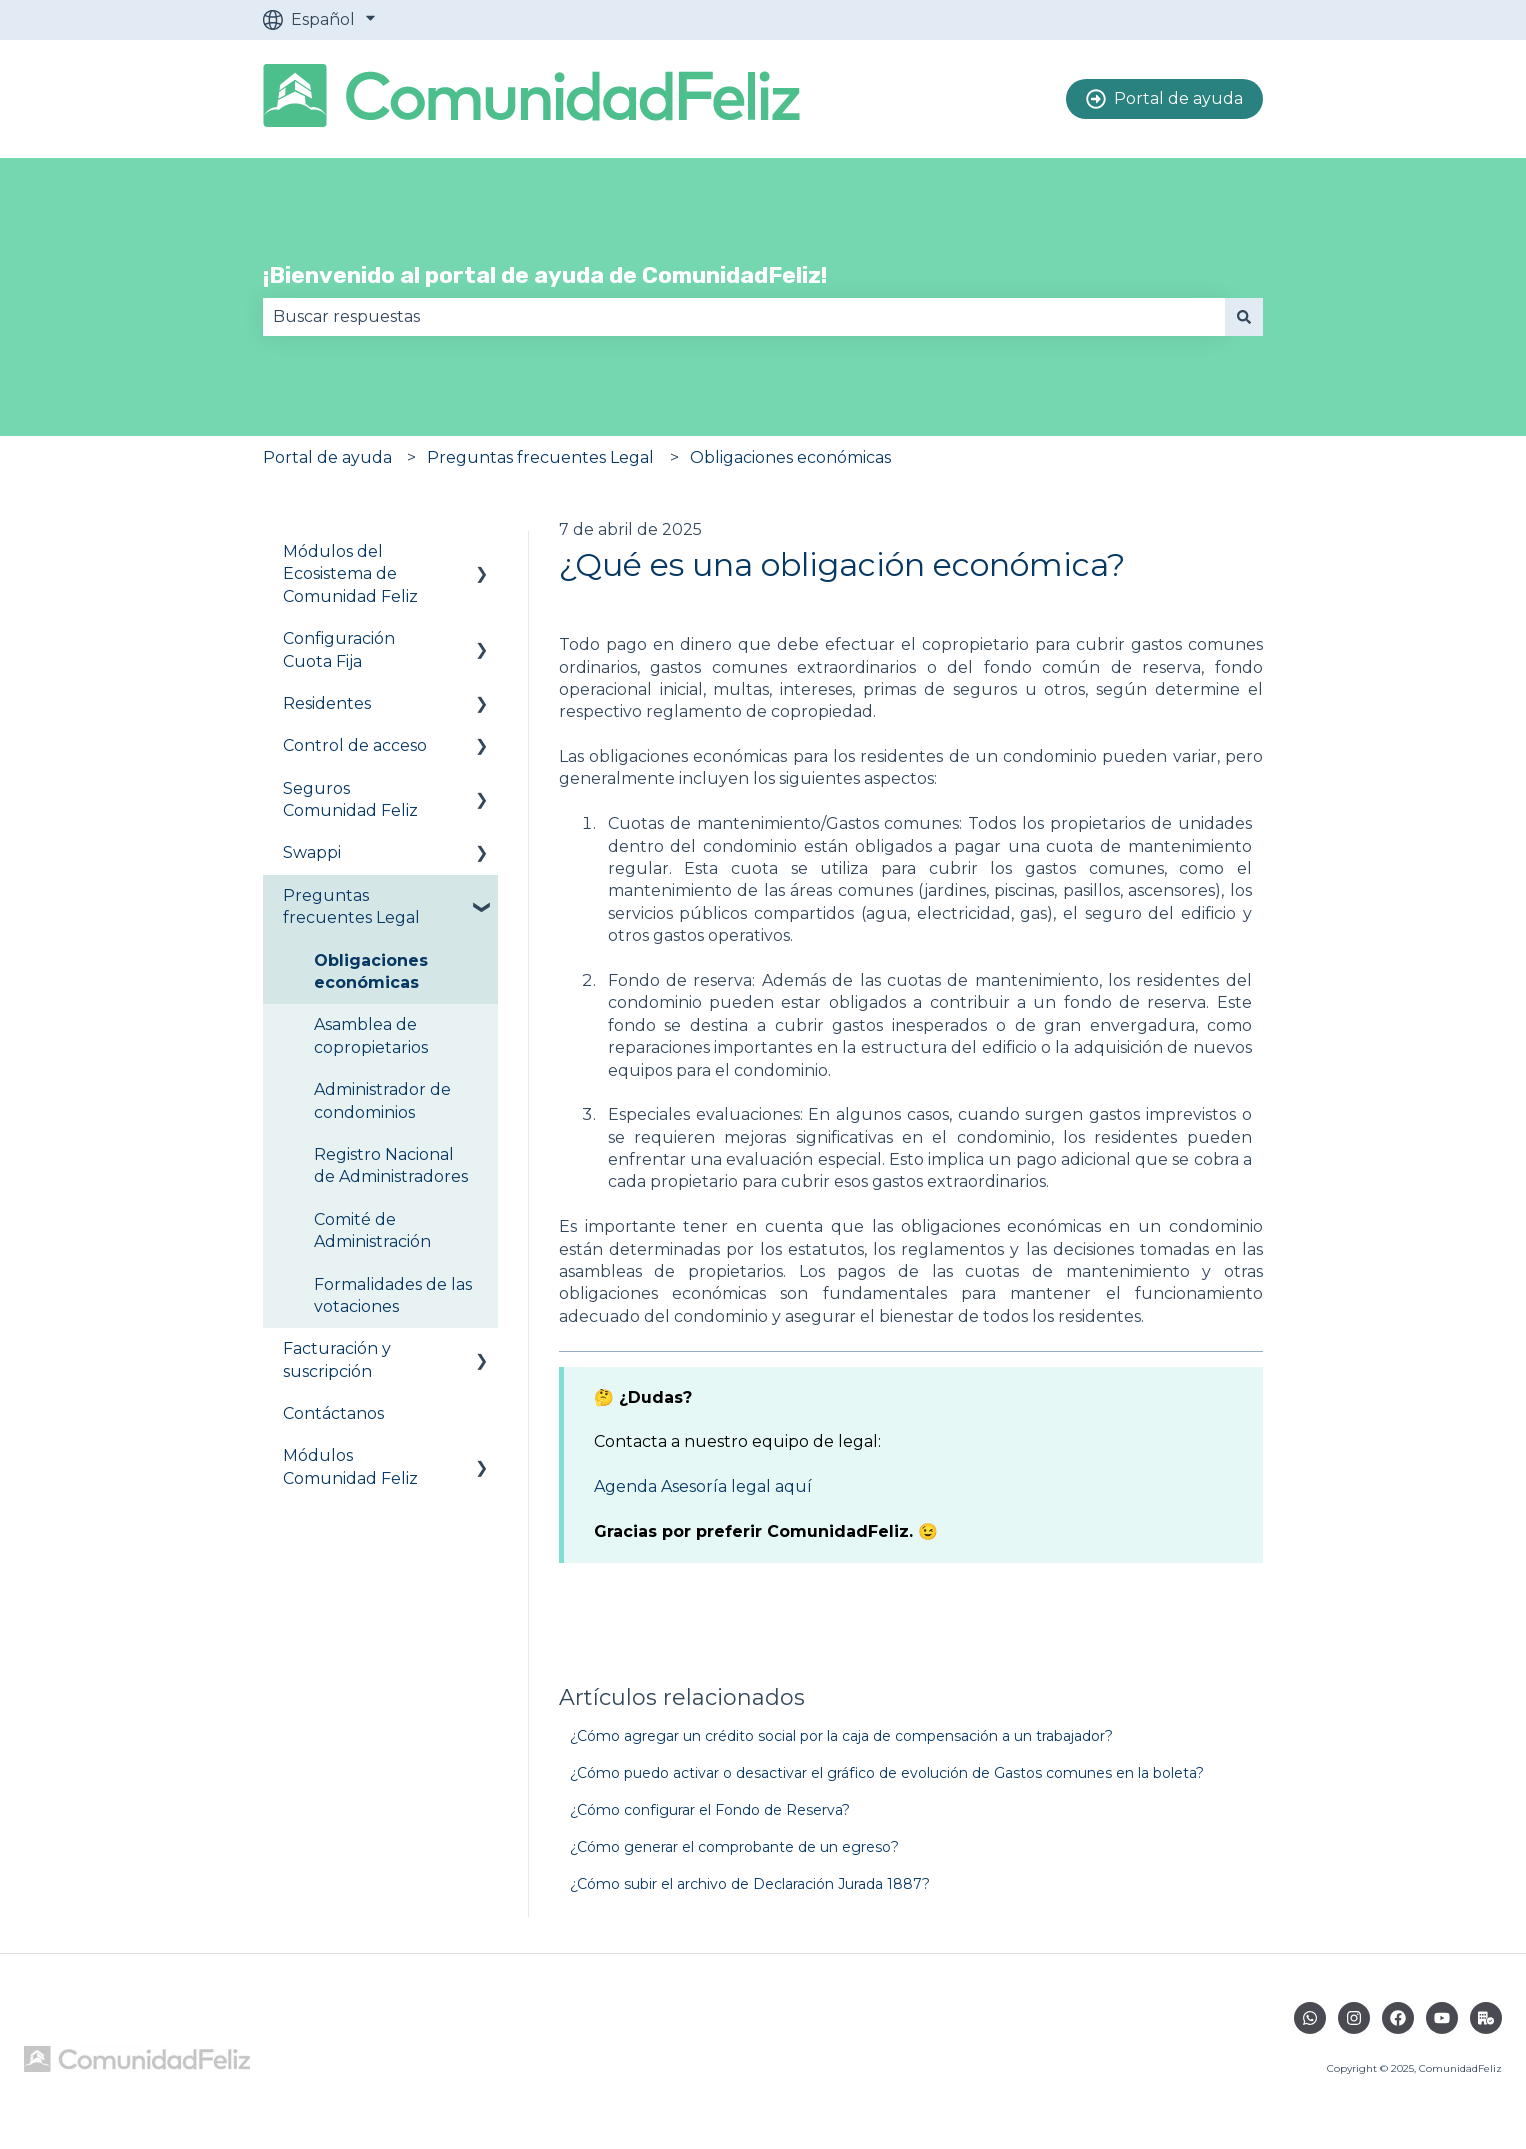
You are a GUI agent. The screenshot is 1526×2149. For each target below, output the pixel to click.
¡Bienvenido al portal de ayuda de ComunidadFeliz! (545, 275)
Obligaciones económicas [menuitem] (371, 971)
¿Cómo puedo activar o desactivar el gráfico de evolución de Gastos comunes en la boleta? (887, 1773)
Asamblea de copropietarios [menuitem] (371, 1035)
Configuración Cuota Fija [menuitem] (339, 649)
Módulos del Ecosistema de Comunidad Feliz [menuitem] (350, 574)
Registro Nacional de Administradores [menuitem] (391, 1165)
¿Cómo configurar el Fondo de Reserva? (710, 1810)
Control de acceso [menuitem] (355, 745)
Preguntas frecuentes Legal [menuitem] (351, 906)
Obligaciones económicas (790, 457)
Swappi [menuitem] (312, 852)
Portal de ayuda (1164, 99)
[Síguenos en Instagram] (1354, 2018)
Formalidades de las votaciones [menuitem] (393, 1295)
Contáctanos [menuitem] (333, 1413)
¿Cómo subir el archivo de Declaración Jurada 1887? (750, 1884)
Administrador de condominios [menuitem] (382, 1100)
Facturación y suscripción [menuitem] (337, 1359)
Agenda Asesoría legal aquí (705, 1486)
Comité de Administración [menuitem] (372, 1230)
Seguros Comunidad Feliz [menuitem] (350, 799)
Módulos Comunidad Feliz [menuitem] (350, 1466)
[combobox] (744, 317)
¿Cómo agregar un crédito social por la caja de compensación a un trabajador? (841, 1736)
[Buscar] (1244, 317)
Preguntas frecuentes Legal (540, 457)
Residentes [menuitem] (327, 703)
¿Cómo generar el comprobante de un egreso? (734, 1847)
